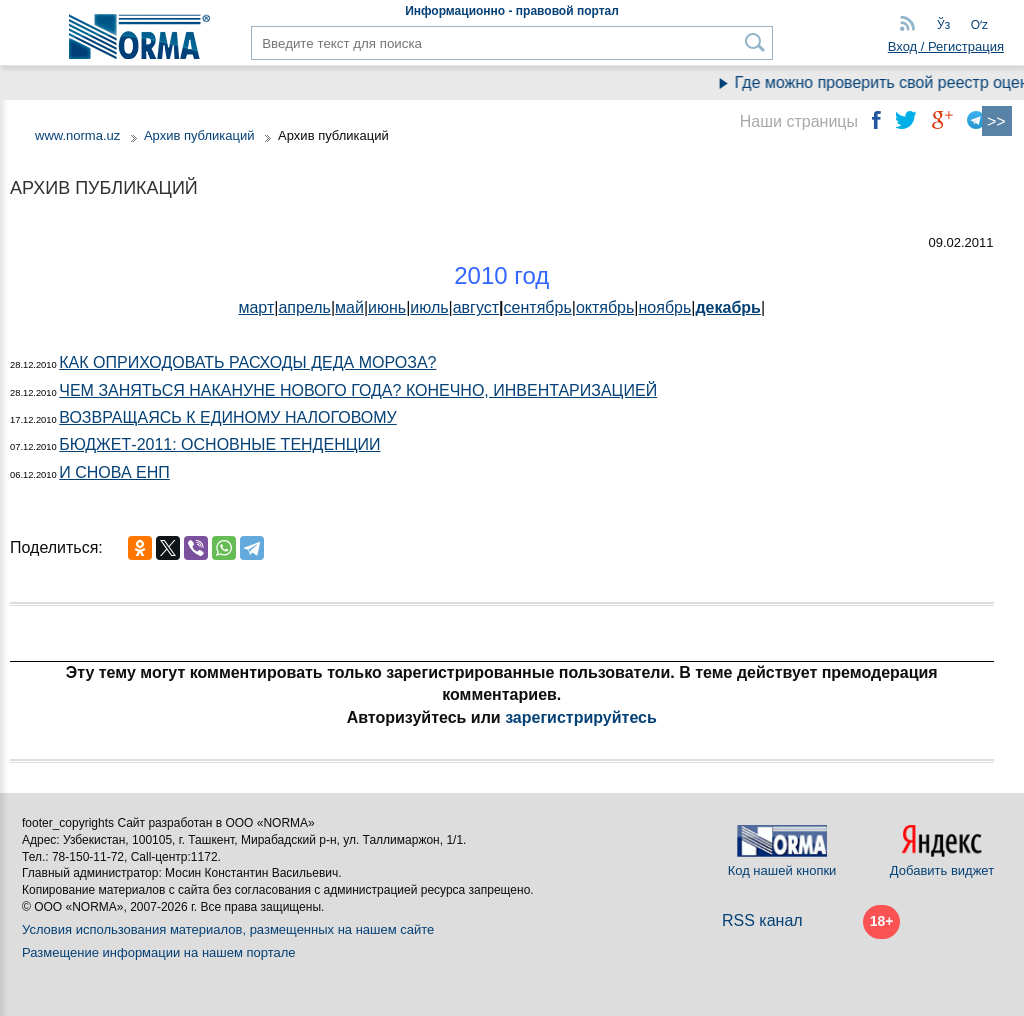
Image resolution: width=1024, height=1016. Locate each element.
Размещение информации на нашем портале (159, 952)
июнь (387, 307)
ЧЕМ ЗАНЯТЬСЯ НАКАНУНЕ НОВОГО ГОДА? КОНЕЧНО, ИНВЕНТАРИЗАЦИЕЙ (358, 390)
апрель (304, 307)
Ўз (943, 25)
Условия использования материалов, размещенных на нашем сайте (228, 929)
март (256, 307)
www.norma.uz (77, 135)
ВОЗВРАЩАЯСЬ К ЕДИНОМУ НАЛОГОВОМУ (227, 417)
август (476, 307)
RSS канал (762, 920)
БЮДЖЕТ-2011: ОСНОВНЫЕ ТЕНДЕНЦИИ (219, 444)
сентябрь (538, 307)
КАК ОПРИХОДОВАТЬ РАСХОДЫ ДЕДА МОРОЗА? (247, 362)
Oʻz (979, 25)
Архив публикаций (199, 135)
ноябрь (665, 307)
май (349, 307)
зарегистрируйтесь (581, 717)
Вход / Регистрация (946, 46)
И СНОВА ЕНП (114, 472)
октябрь (605, 307)
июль (429, 307)
